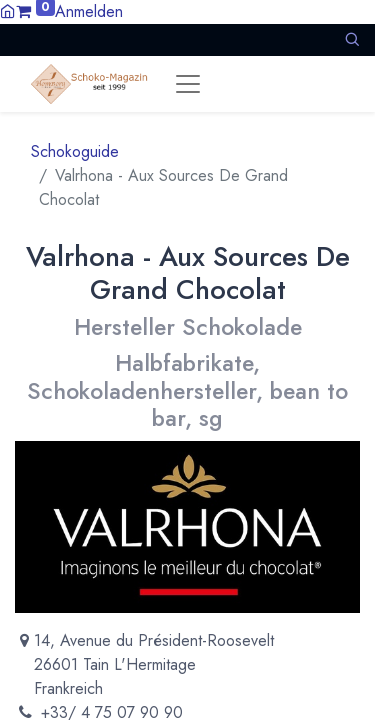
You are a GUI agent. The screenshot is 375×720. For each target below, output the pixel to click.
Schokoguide (75, 151)
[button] (352, 39)
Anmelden (89, 11)
